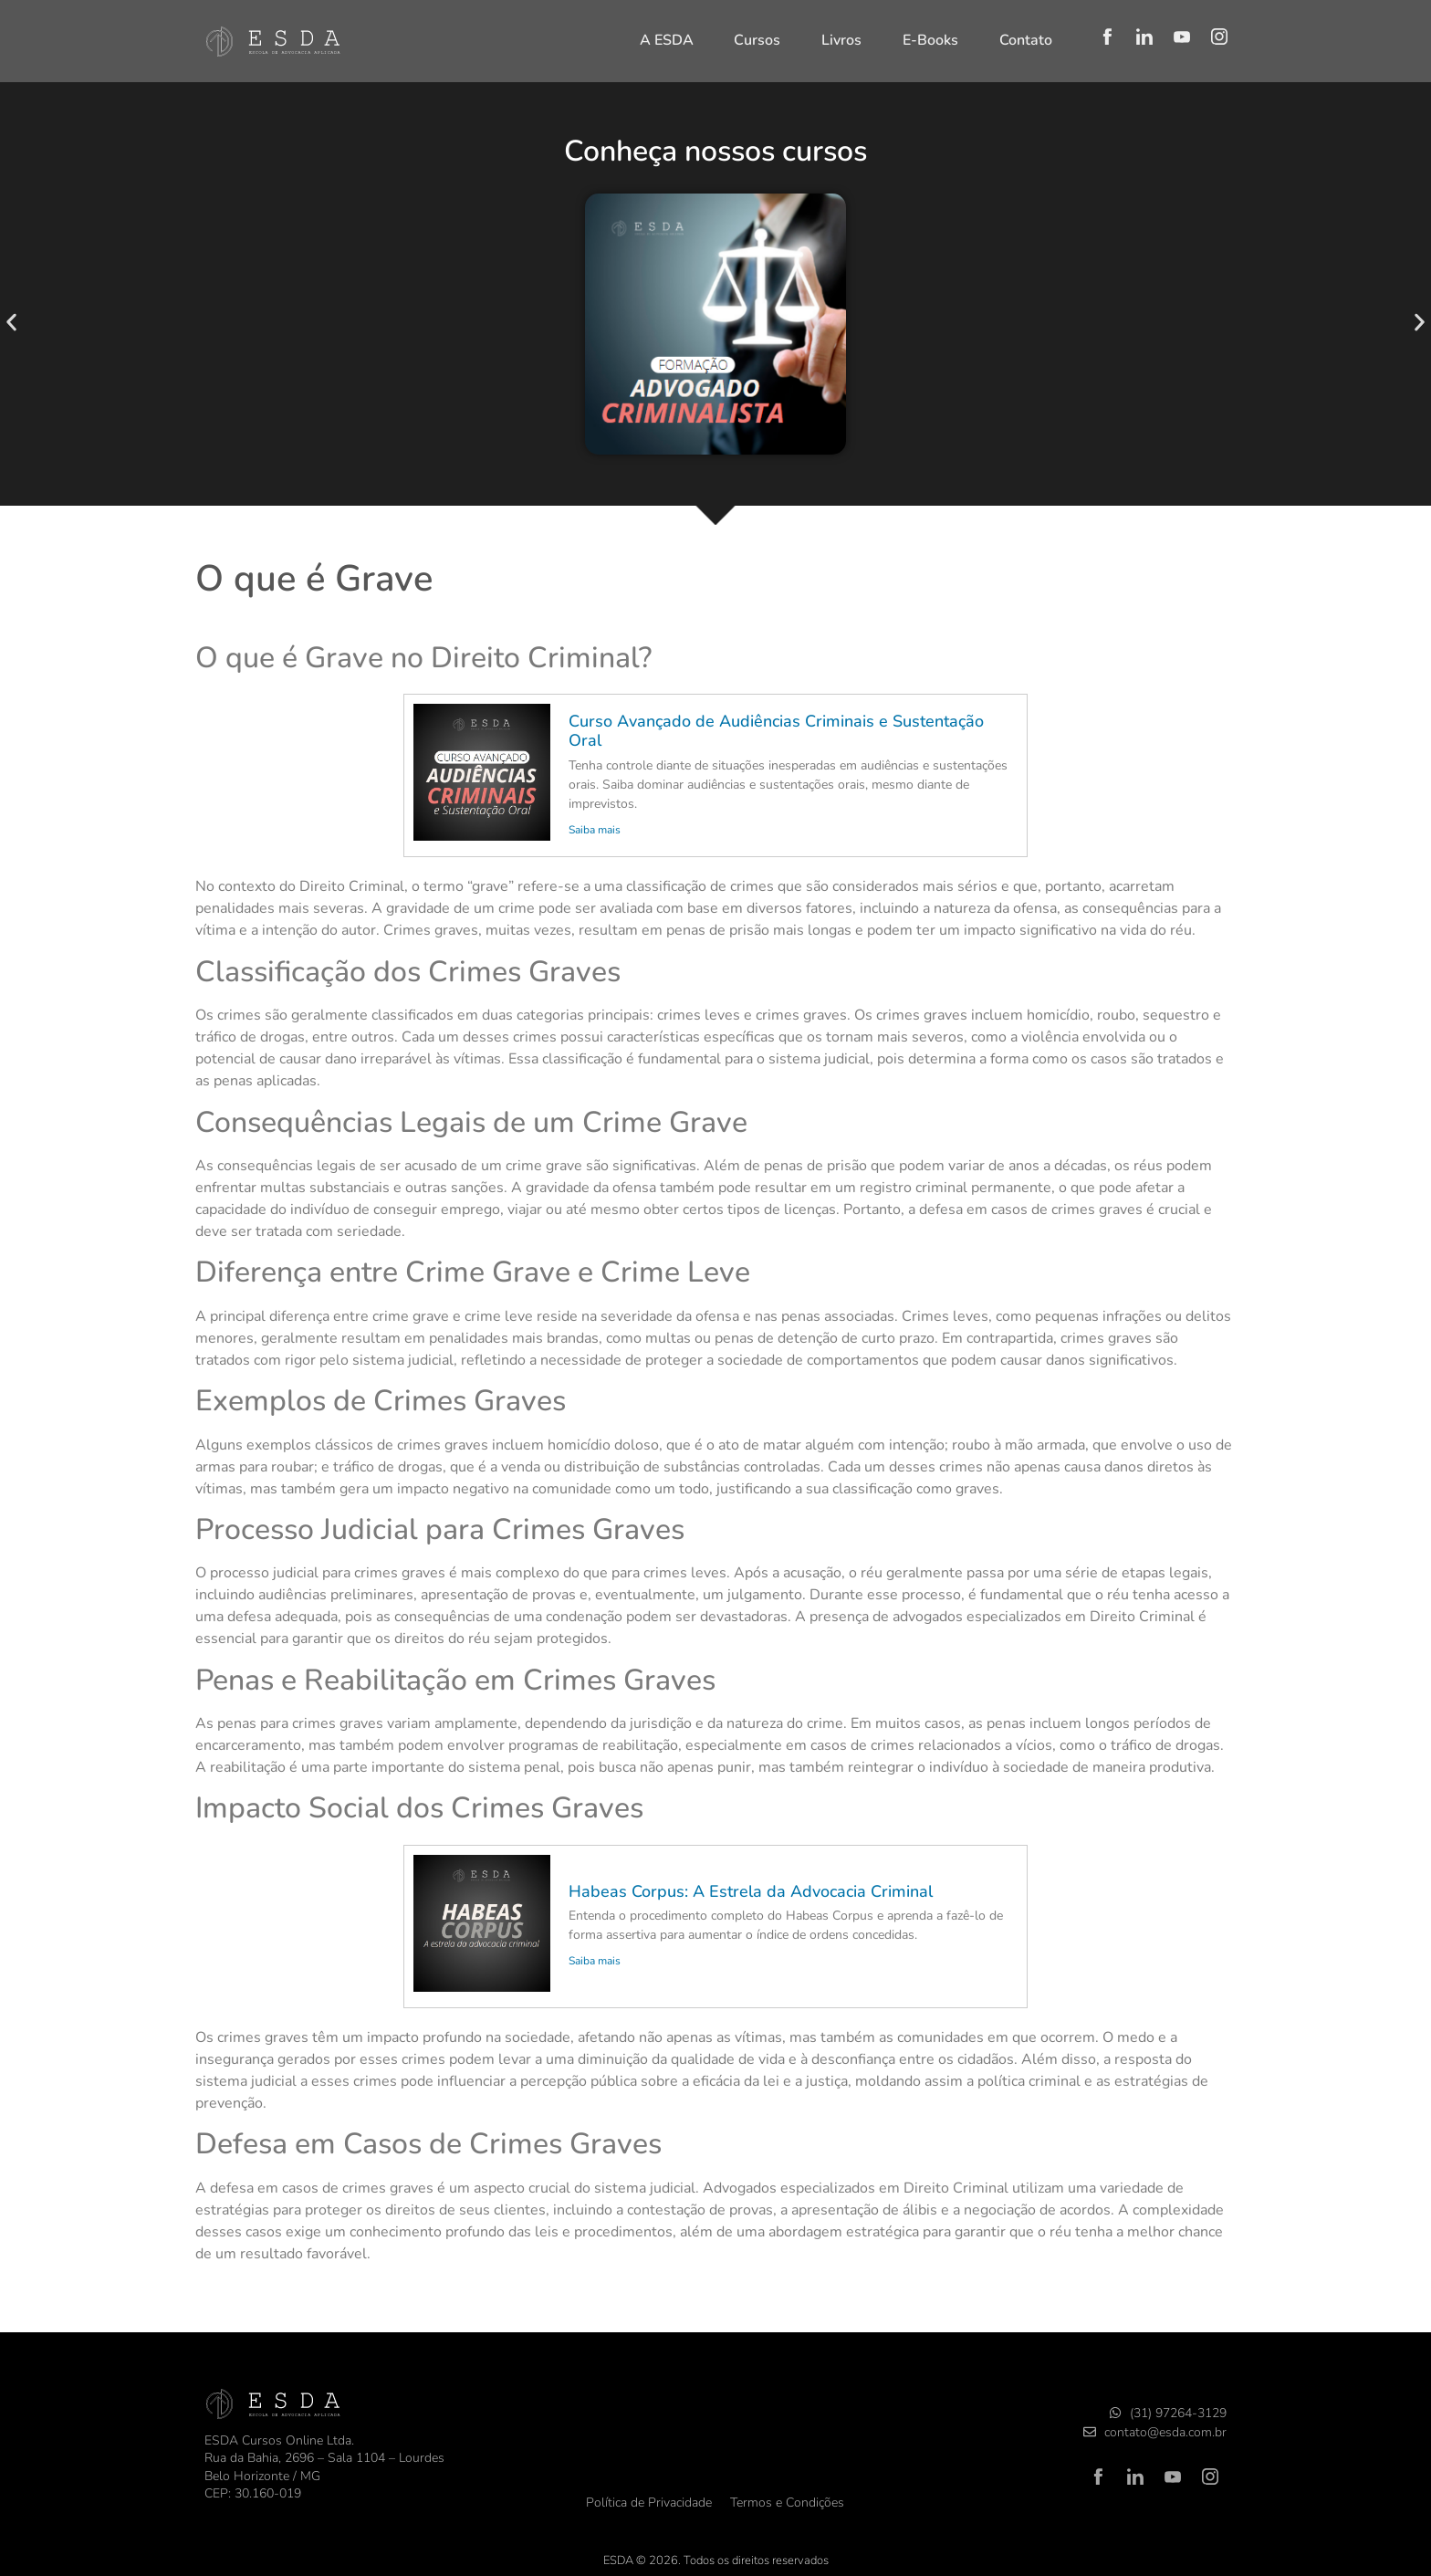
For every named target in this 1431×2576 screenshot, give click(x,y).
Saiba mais (595, 829)
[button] (11, 322)
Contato (1025, 40)
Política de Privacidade (649, 2502)
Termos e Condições (787, 2502)
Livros (841, 40)
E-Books (930, 40)
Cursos (757, 40)
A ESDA (667, 40)
